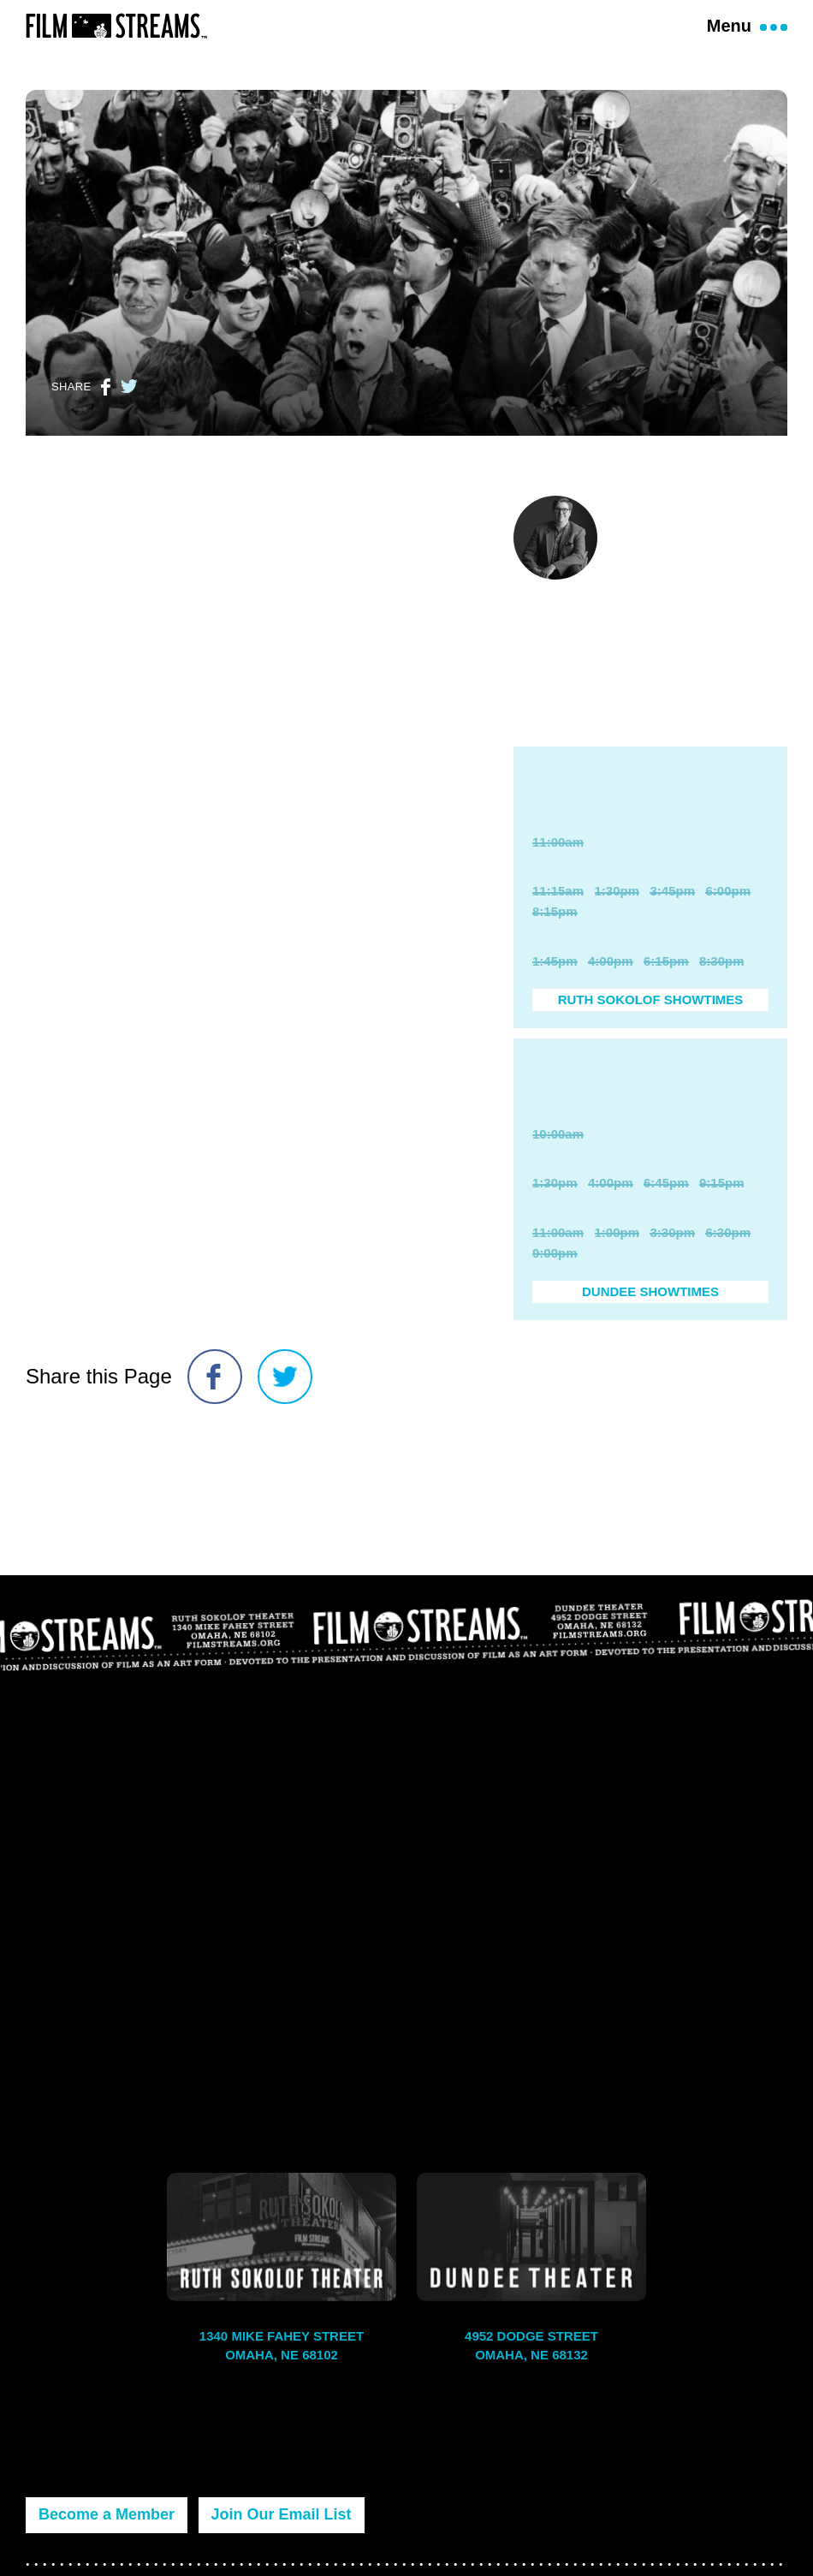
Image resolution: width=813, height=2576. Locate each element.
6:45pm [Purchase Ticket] (666, 1220)
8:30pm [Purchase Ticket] (722, 980)
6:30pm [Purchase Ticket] (728, 1270)
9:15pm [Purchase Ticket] (722, 1220)
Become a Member (107, 2514)
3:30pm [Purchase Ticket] (672, 1270)
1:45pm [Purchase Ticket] (555, 980)
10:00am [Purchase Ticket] (558, 1171)
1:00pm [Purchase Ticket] (617, 1270)
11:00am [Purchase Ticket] (558, 861)
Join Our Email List (281, 2514)
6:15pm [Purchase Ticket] (666, 980)
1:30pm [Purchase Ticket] (617, 909)
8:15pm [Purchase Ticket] (555, 930)
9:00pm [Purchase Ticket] (555, 1290)
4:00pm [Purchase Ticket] (610, 980)
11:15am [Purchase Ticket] (558, 909)
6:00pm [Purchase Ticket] (728, 909)
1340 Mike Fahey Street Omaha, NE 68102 (281, 2346)
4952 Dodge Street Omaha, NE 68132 (531, 2346)
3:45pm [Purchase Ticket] (672, 909)
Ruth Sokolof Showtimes (651, 1018)
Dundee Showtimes (650, 1329)
